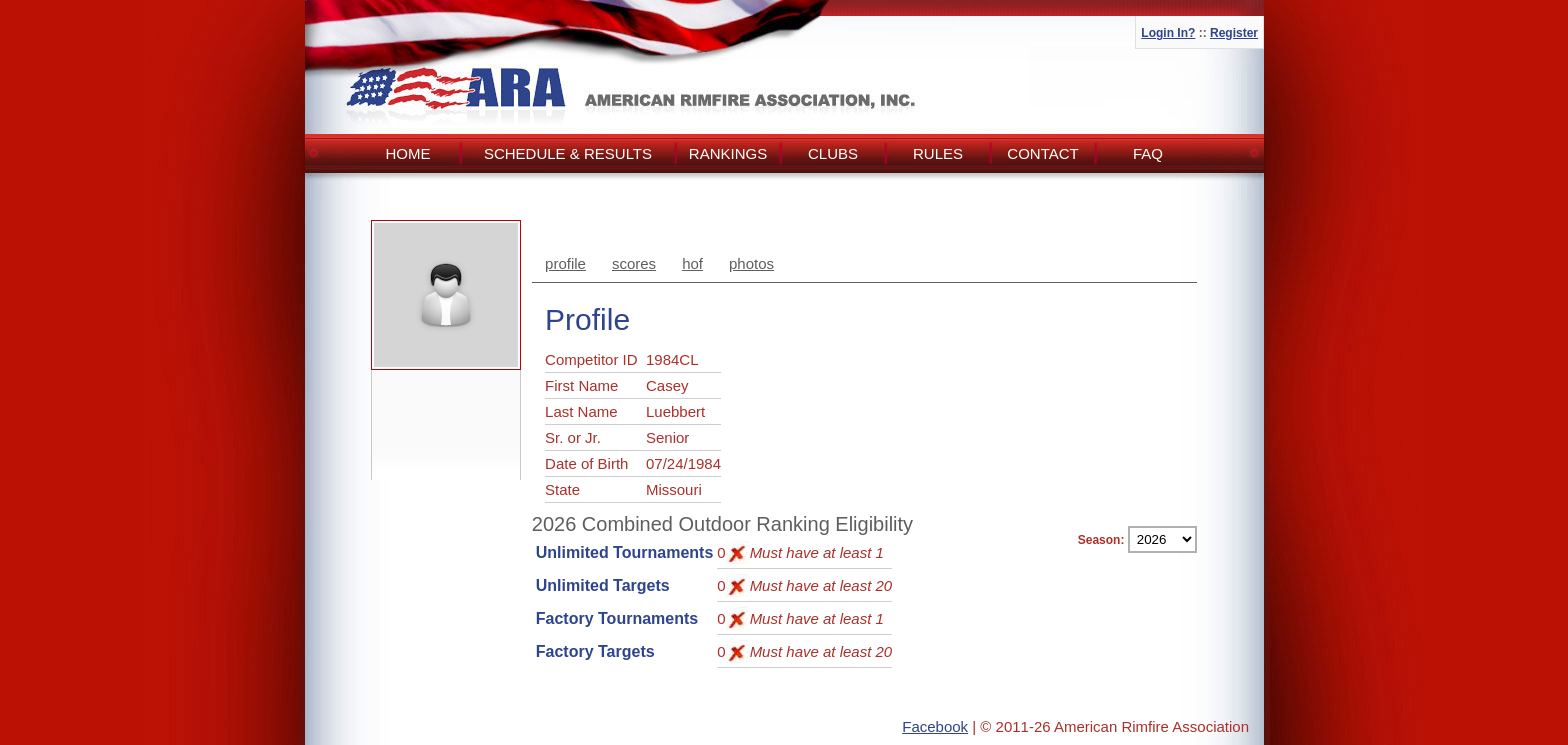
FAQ (1148, 153)
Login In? (1168, 33)
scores (634, 263)
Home (408, 153)
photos (751, 263)
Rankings (728, 153)
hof (692, 263)
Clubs (833, 153)
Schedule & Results (568, 153)
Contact (1042, 153)
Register (1234, 33)
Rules (938, 153)
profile (565, 263)
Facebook (935, 726)
